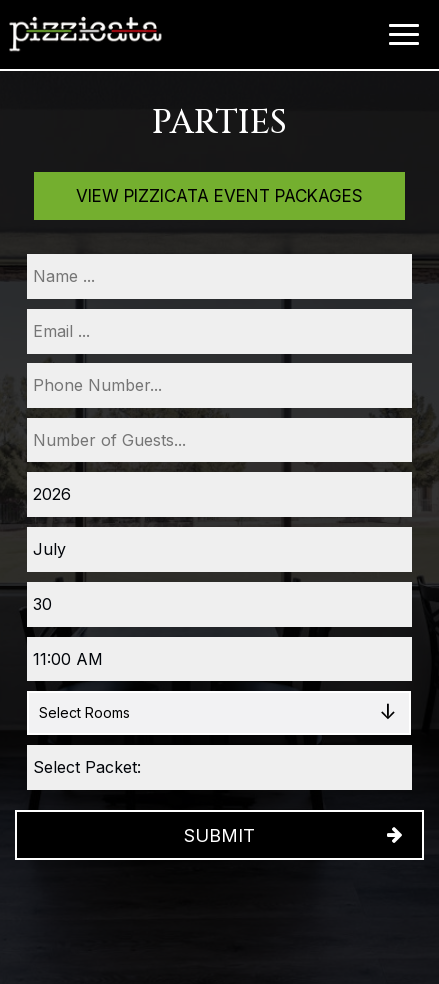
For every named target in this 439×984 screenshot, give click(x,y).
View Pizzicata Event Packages (219, 196)
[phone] (219, 385)
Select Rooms (84, 712)
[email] (219, 331)
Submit (219, 835)
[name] (219, 276)
